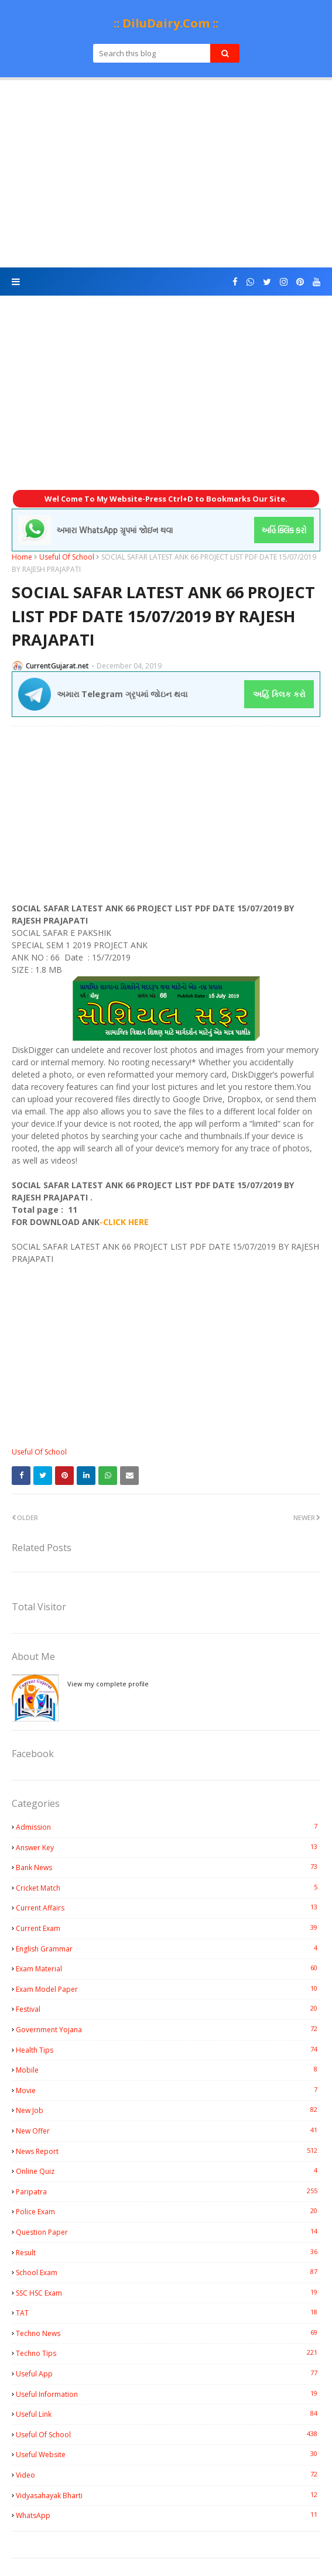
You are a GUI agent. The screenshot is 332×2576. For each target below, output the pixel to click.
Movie (168, 2090)
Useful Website (168, 2454)
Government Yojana (168, 2029)
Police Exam (168, 2211)
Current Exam (168, 1928)
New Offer (168, 2130)
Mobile (168, 2069)
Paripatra (168, 2191)
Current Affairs (168, 1907)
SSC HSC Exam (168, 2292)
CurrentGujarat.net (57, 666)
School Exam (168, 2272)
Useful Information (168, 2394)
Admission (168, 1827)
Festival (168, 2009)
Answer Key (168, 1847)
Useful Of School (66, 557)
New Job (168, 2110)
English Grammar (168, 1948)
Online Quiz (168, 2171)
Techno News (168, 2333)
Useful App (168, 2373)
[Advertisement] (166, 174)
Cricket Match (168, 1887)
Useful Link (168, 2414)
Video (168, 2474)
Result (168, 2252)
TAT (168, 2312)
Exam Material (168, 1968)
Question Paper (168, 2232)
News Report (168, 2151)
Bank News (168, 1867)
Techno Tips (168, 2353)
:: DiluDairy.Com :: (166, 23)
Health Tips (168, 2050)
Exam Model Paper (168, 1989)
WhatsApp (168, 2515)
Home (22, 557)
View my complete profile (108, 1683)
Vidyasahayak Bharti (168, 2495)
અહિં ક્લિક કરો (279, 693)
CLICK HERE (126, 1221)
